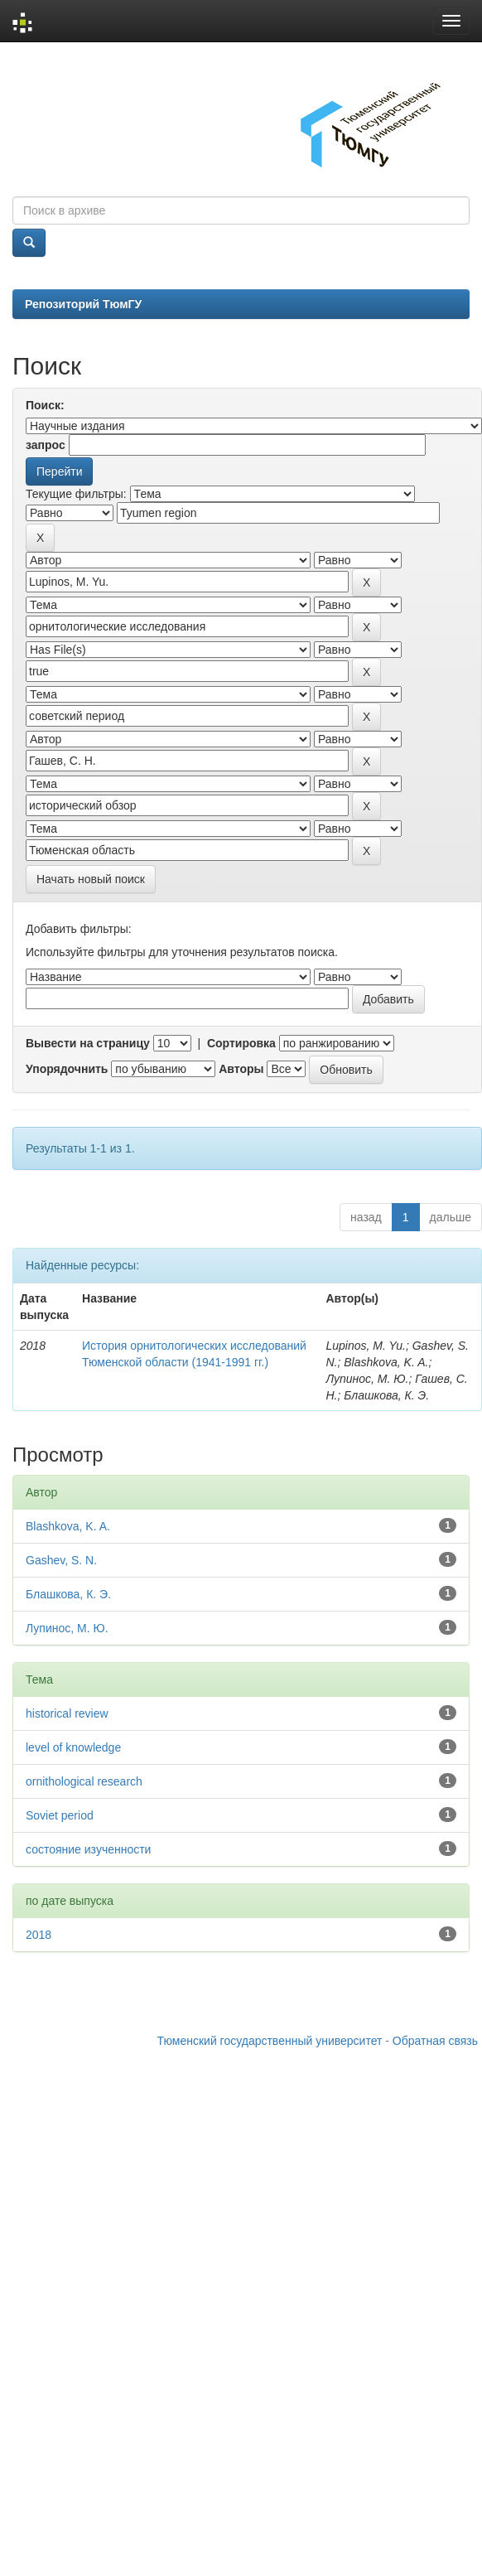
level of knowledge (73, 1747)
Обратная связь (435, 2040)
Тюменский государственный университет (270, 2040)
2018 (38, 1934)
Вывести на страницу (88, 1043)
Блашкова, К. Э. (68, 1594)
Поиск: (45, 405)
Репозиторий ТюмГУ (83, 304)
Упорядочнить (67, 1068)
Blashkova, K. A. (68, 1526)
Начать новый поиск (90, 879)
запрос (45, 445)
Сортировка (241, 1043)
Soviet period (60, 1815)
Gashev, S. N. (61, 1560)
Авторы (241, 1068)
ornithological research (84, 1781)
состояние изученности (88, 1849)
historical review (67, 1713)
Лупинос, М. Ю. (67, 1628)
